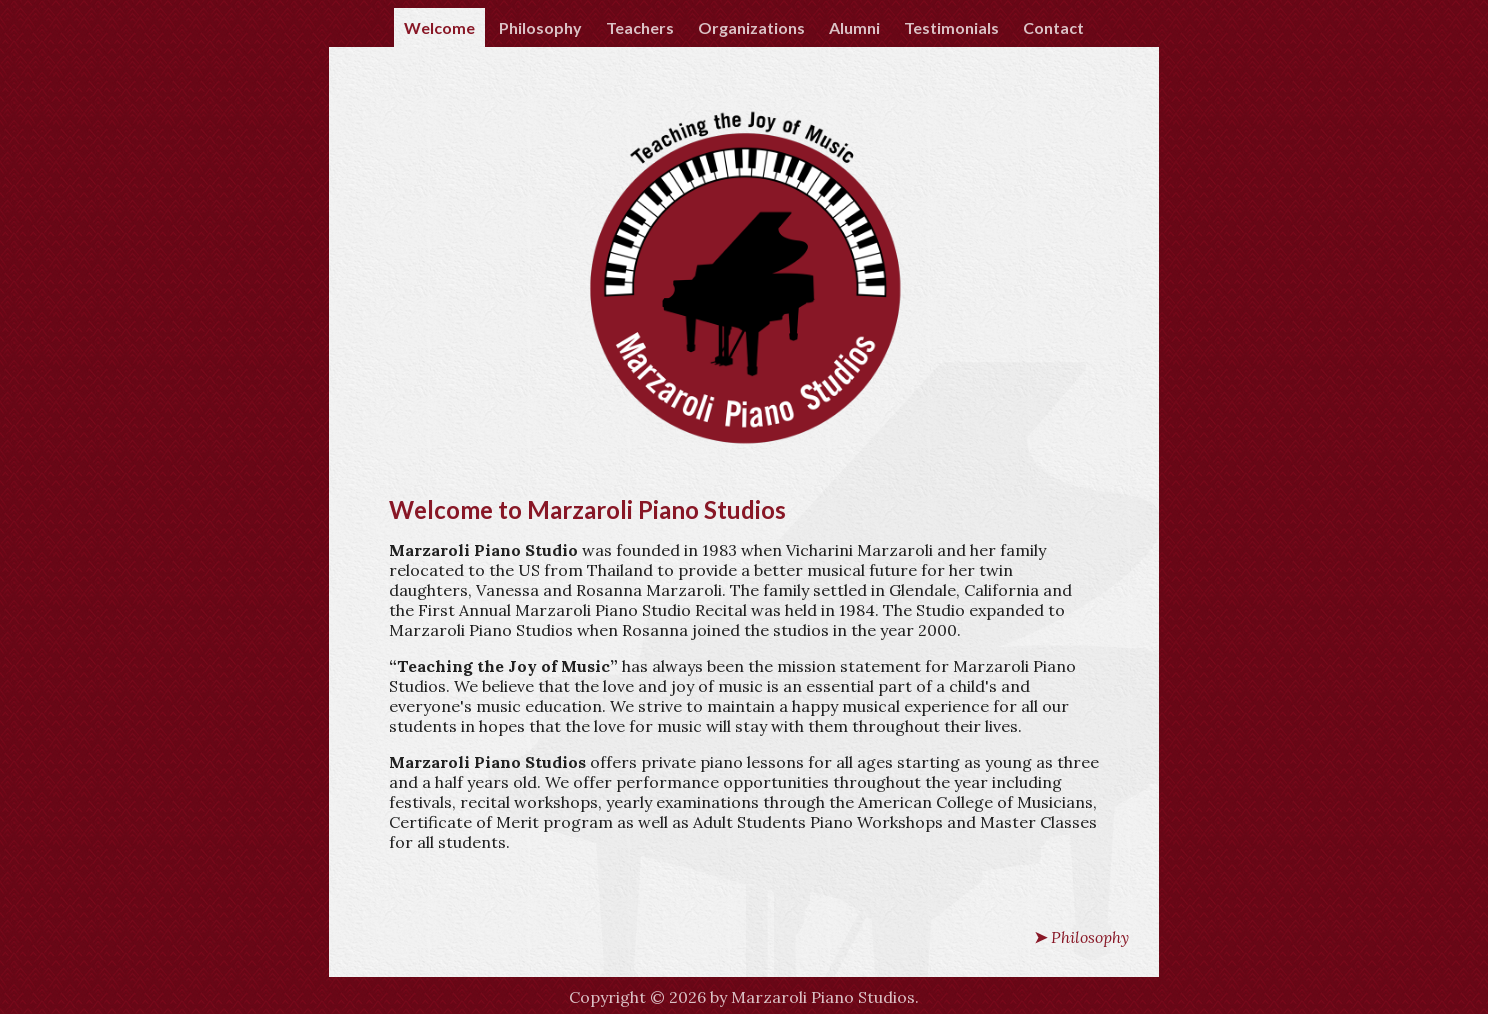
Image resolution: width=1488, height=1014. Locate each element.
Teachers (640, 27)
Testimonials (951, 27)
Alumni (854, 27)
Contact (1053, 27)
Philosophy (540, 27)
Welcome (439, 27)
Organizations (751, 27)
